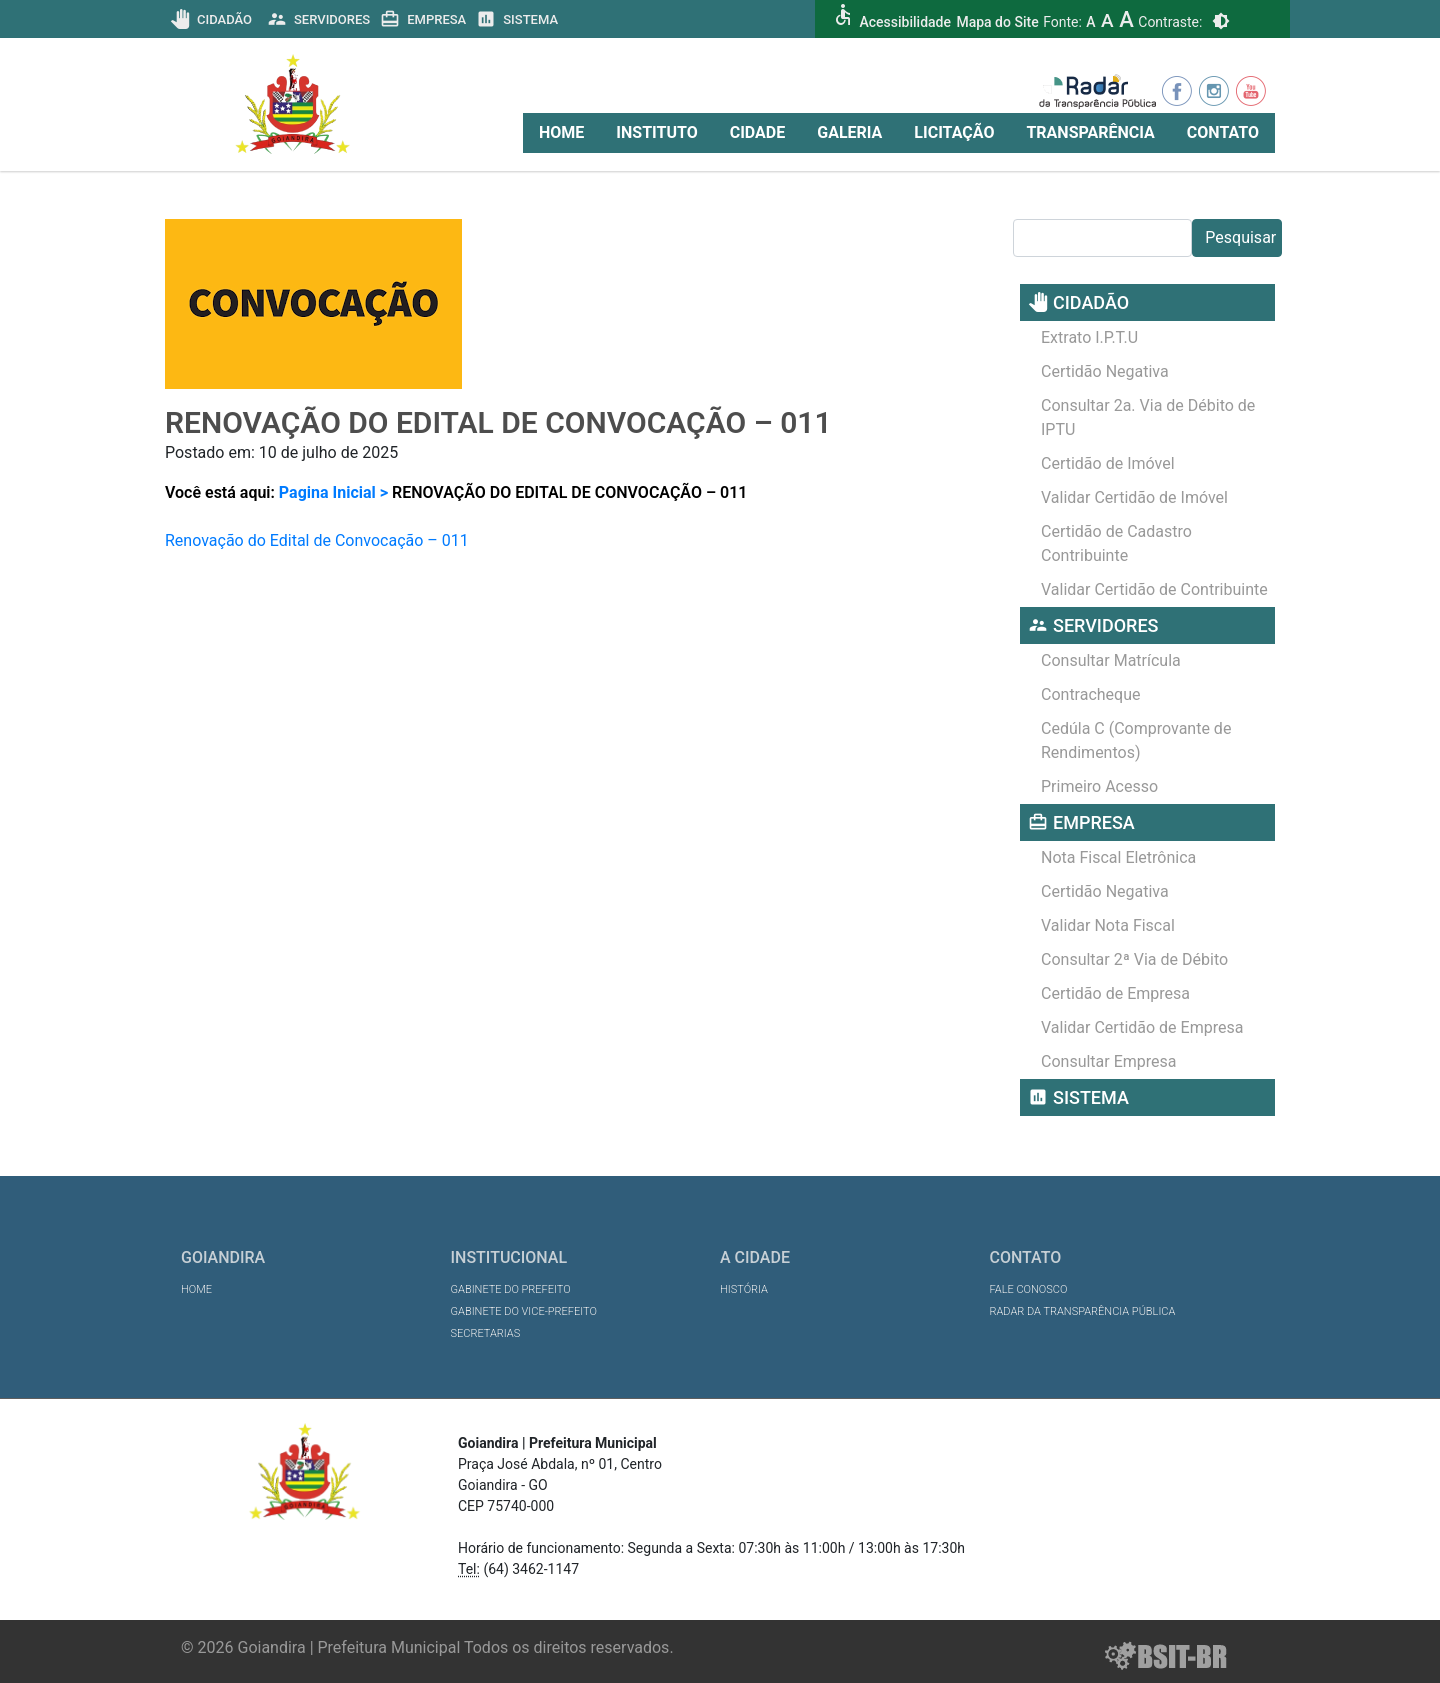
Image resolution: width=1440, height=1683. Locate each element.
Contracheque (1091, 694)
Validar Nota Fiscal (1108, 925)
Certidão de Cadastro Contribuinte (1116, 543)
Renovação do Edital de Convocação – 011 (317, 540)
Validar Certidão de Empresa (1142, 1027)
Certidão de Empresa (1115, 993)
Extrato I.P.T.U (1089, 337)
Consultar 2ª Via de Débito (1134, 959)
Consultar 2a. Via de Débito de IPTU (1148, 417)
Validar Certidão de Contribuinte (1154, 589)
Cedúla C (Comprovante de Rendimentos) (1136, 740)
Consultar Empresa (1109, 1061)
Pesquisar (1240, 237)
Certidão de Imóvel (1108, 463)
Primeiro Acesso (1099, 786)
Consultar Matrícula (1111, 660)
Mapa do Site (997, 22)
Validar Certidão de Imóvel (1134, 497)
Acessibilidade (904, 22)
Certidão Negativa (1105, 371)
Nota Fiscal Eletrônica (1118, 857)
